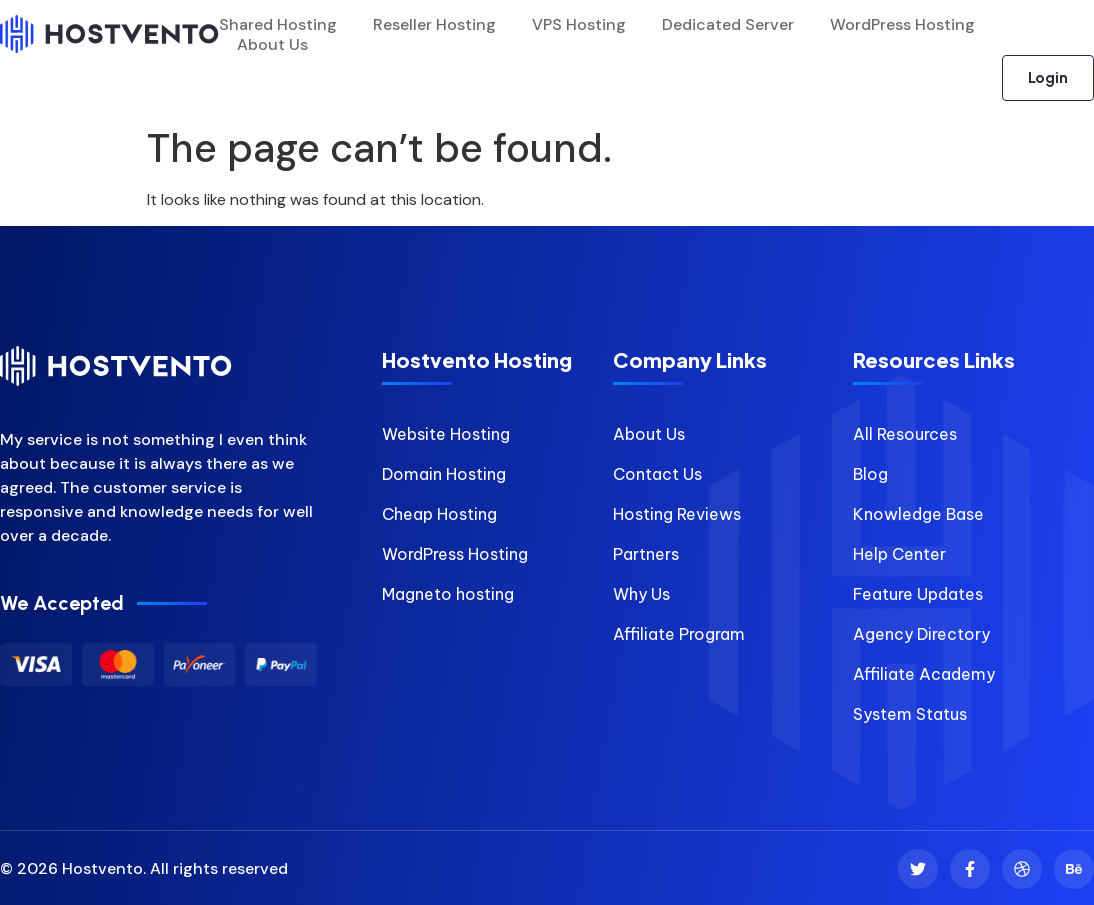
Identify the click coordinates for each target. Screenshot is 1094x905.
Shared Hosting (278, 25)
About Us (272, 45)
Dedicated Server (728, 25)
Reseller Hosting (434, 25)
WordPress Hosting (902, 25)
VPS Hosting (579, 25)
